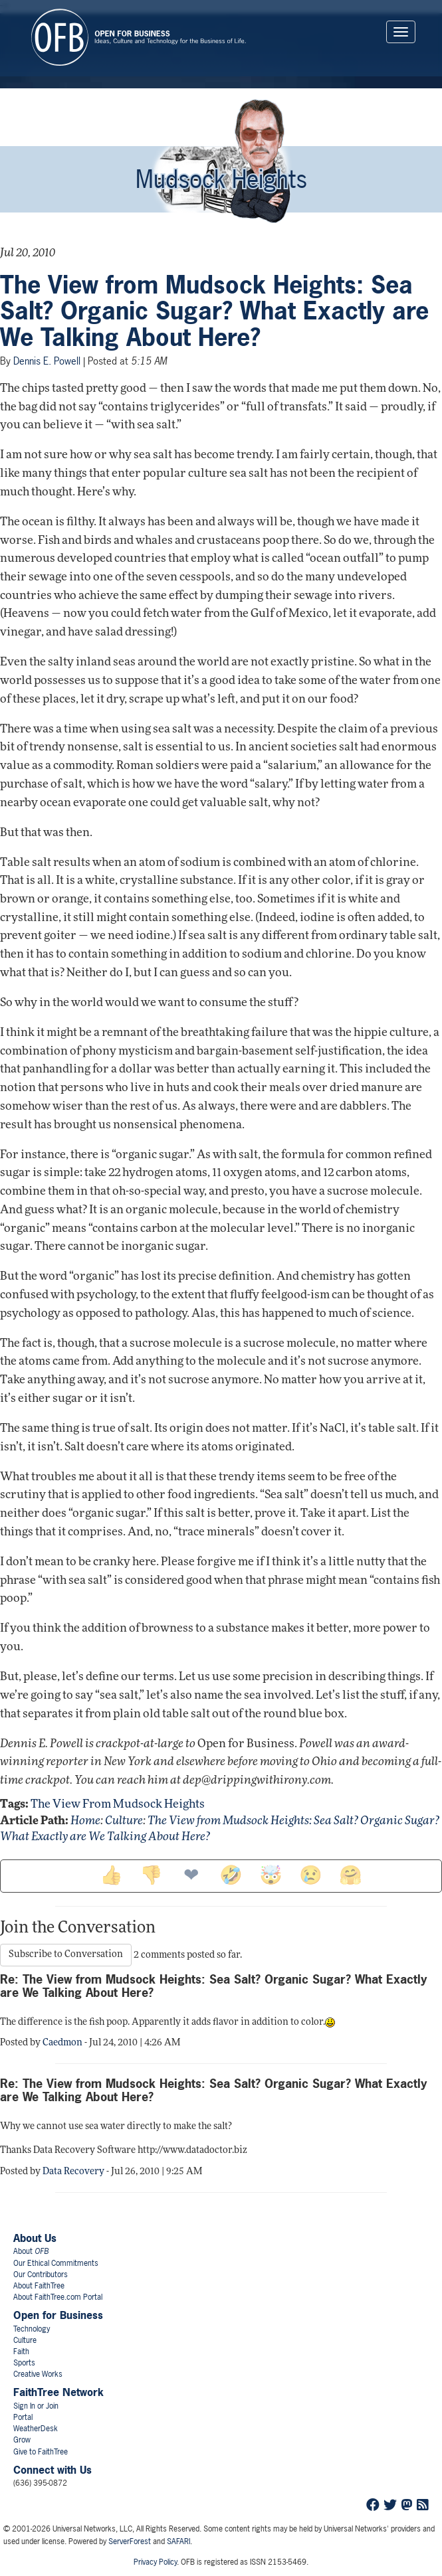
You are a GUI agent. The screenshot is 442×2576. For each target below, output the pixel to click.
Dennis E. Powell (46, 361)
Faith (21, 2351)
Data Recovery (73, 2172)
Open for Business (58, 2315)
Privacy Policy (155, 2562)
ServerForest (129, 2541)
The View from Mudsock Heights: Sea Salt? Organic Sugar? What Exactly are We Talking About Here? (214, 311)
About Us (34, 2238)
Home (85, 1821)
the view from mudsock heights (118, 1804)
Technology (31, 2329)
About (31, 2251)
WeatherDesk (35, 2428)
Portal (23, 2417)
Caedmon (62, 2043)
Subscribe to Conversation (66, 1955)
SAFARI (178, 2541)
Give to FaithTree (40, 2452)
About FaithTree (38, 2285)
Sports (24, 2363)
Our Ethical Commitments (55, 2263)
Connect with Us (52, 2469)
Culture (124, 1821)
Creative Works (37, 2374)
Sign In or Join (35, 2406)
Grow (22, 2440)
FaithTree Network (58, 2392)
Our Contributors (40, 2274)
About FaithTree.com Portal (57, 2297)
